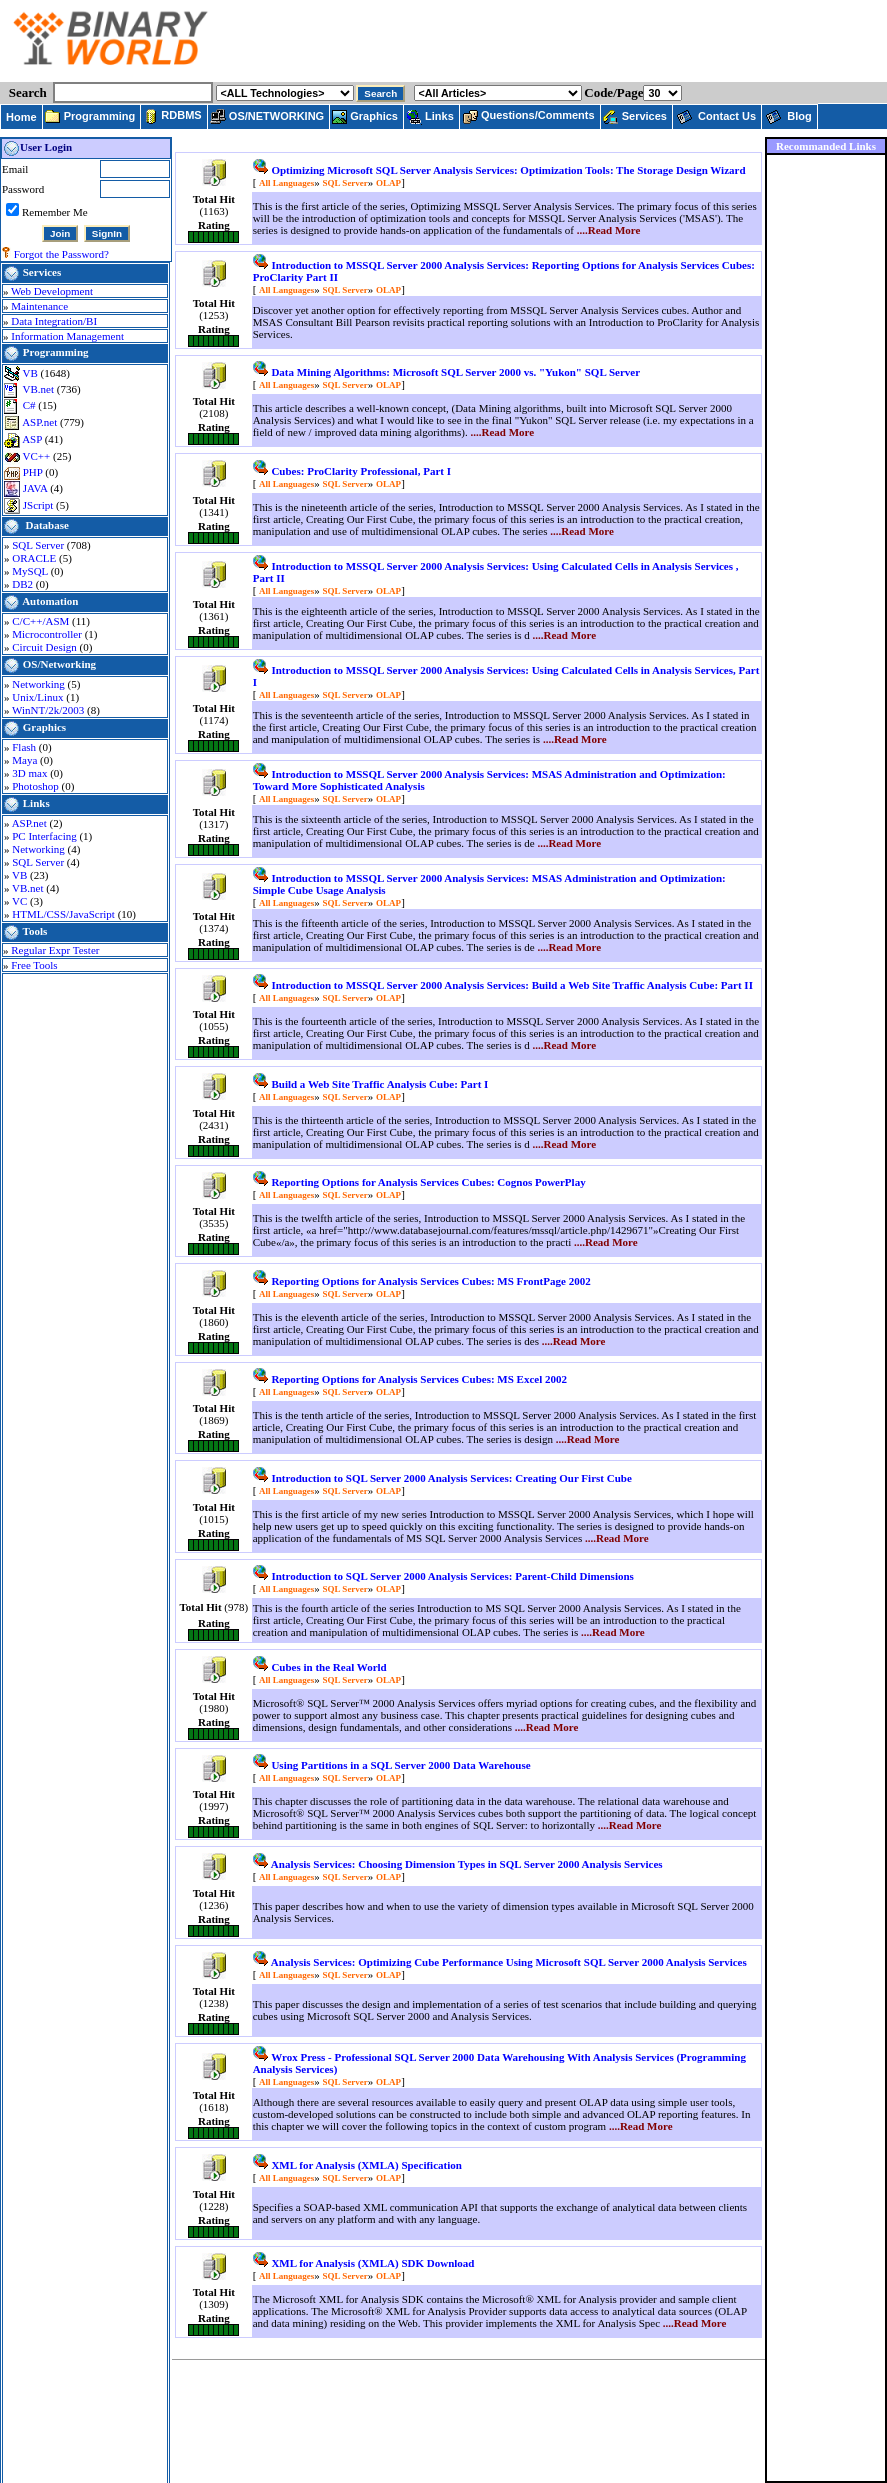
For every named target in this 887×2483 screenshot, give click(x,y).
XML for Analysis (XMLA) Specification (366, 2165)
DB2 (24, 584)
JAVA (36, 488)
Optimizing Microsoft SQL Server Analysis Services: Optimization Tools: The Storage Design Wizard (508, 170)
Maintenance (39, 306)
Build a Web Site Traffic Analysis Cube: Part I (379, 1084)
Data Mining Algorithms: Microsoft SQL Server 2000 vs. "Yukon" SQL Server (455, 372)
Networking (39, 684)
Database (47, 525)
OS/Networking (59, 664)
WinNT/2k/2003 (49, 710)
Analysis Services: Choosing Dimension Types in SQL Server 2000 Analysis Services (467, 1864)
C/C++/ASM (42, 621)
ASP (33, 439)
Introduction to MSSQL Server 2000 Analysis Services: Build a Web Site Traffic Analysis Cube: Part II (512, 985)
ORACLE (35, 558)
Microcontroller (48, 634)
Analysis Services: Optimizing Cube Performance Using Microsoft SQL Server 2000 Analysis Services (509, 1962)
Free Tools (34, 965)
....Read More (609, 230)
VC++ (38, 456)
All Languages (286, 183)
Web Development (52, 291)
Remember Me (55, 212)
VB (32, 373)
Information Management (67, 336)
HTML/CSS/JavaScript (64, 914)
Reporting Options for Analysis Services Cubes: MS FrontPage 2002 (430, 1281)
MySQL (31, 571)
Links (36, 803)
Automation (50, 601)
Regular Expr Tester (55, 950)
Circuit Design (45, 647)
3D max (31, 773)
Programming (56, 352)
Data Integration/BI (54, 321)
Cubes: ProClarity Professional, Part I (361, 471)
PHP (34, 472)
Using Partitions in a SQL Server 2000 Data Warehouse (400, 1765)
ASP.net (41, 422)
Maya (26, 760)
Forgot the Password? (61, 254)
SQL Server (39, 545)
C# (31, 405)
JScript (39, 505)
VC (21, 901)
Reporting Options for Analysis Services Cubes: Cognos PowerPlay (428, 1182)
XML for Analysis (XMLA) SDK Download (372, 2263)
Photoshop (36, 786)
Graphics (44, 727)
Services (42, 272)
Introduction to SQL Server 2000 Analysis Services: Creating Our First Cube (451, 1478)
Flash (25, 747)
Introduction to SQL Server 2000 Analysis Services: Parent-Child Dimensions (452, 1576)
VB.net (40, 389)
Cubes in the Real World (328, 1667)
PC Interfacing (45, 836)
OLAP (388, 183)
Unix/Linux (39, 697)
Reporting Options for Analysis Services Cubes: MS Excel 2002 (419, 1379)
